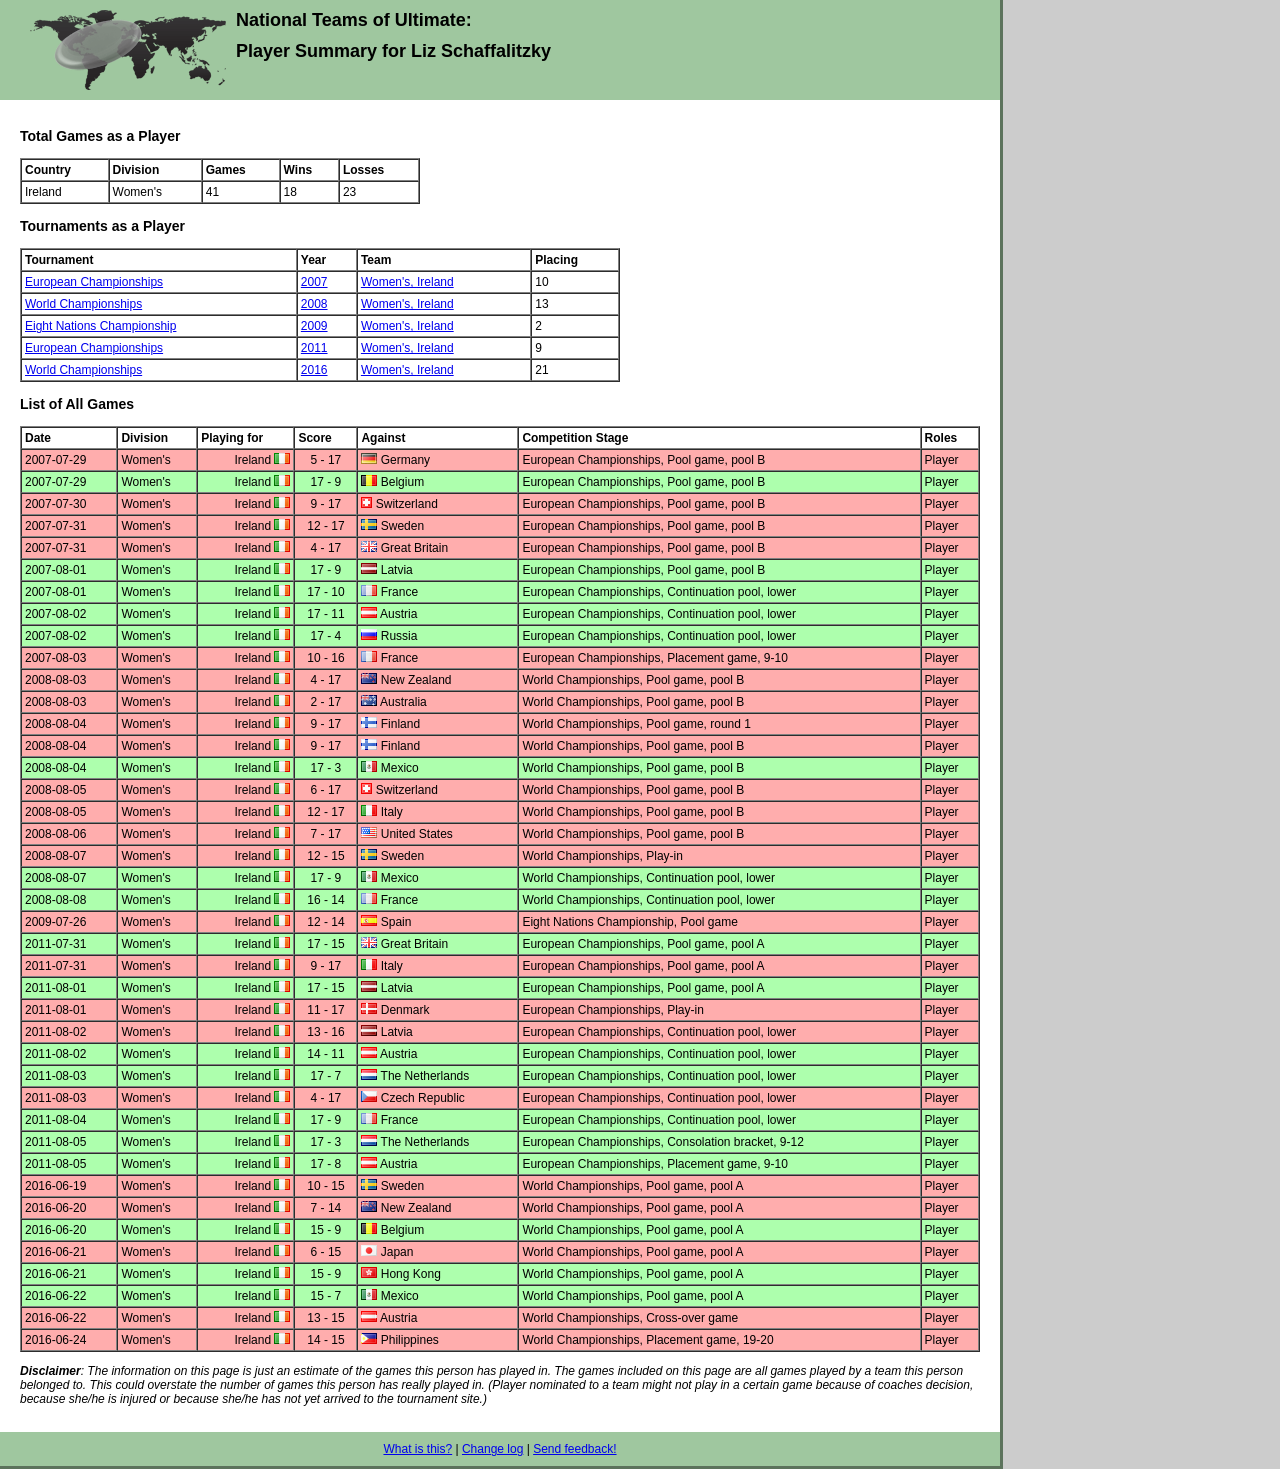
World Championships (83, 304)
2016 (314, 370)
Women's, (389, 282)
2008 (314, 304)
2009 (314, 326)
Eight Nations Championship (100, 326)
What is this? (417, 1449)
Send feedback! (574, 1449)
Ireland (435, 282)
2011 (314, 348)
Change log (492, 1449)
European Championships (94, 282)
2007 (314, 282)
